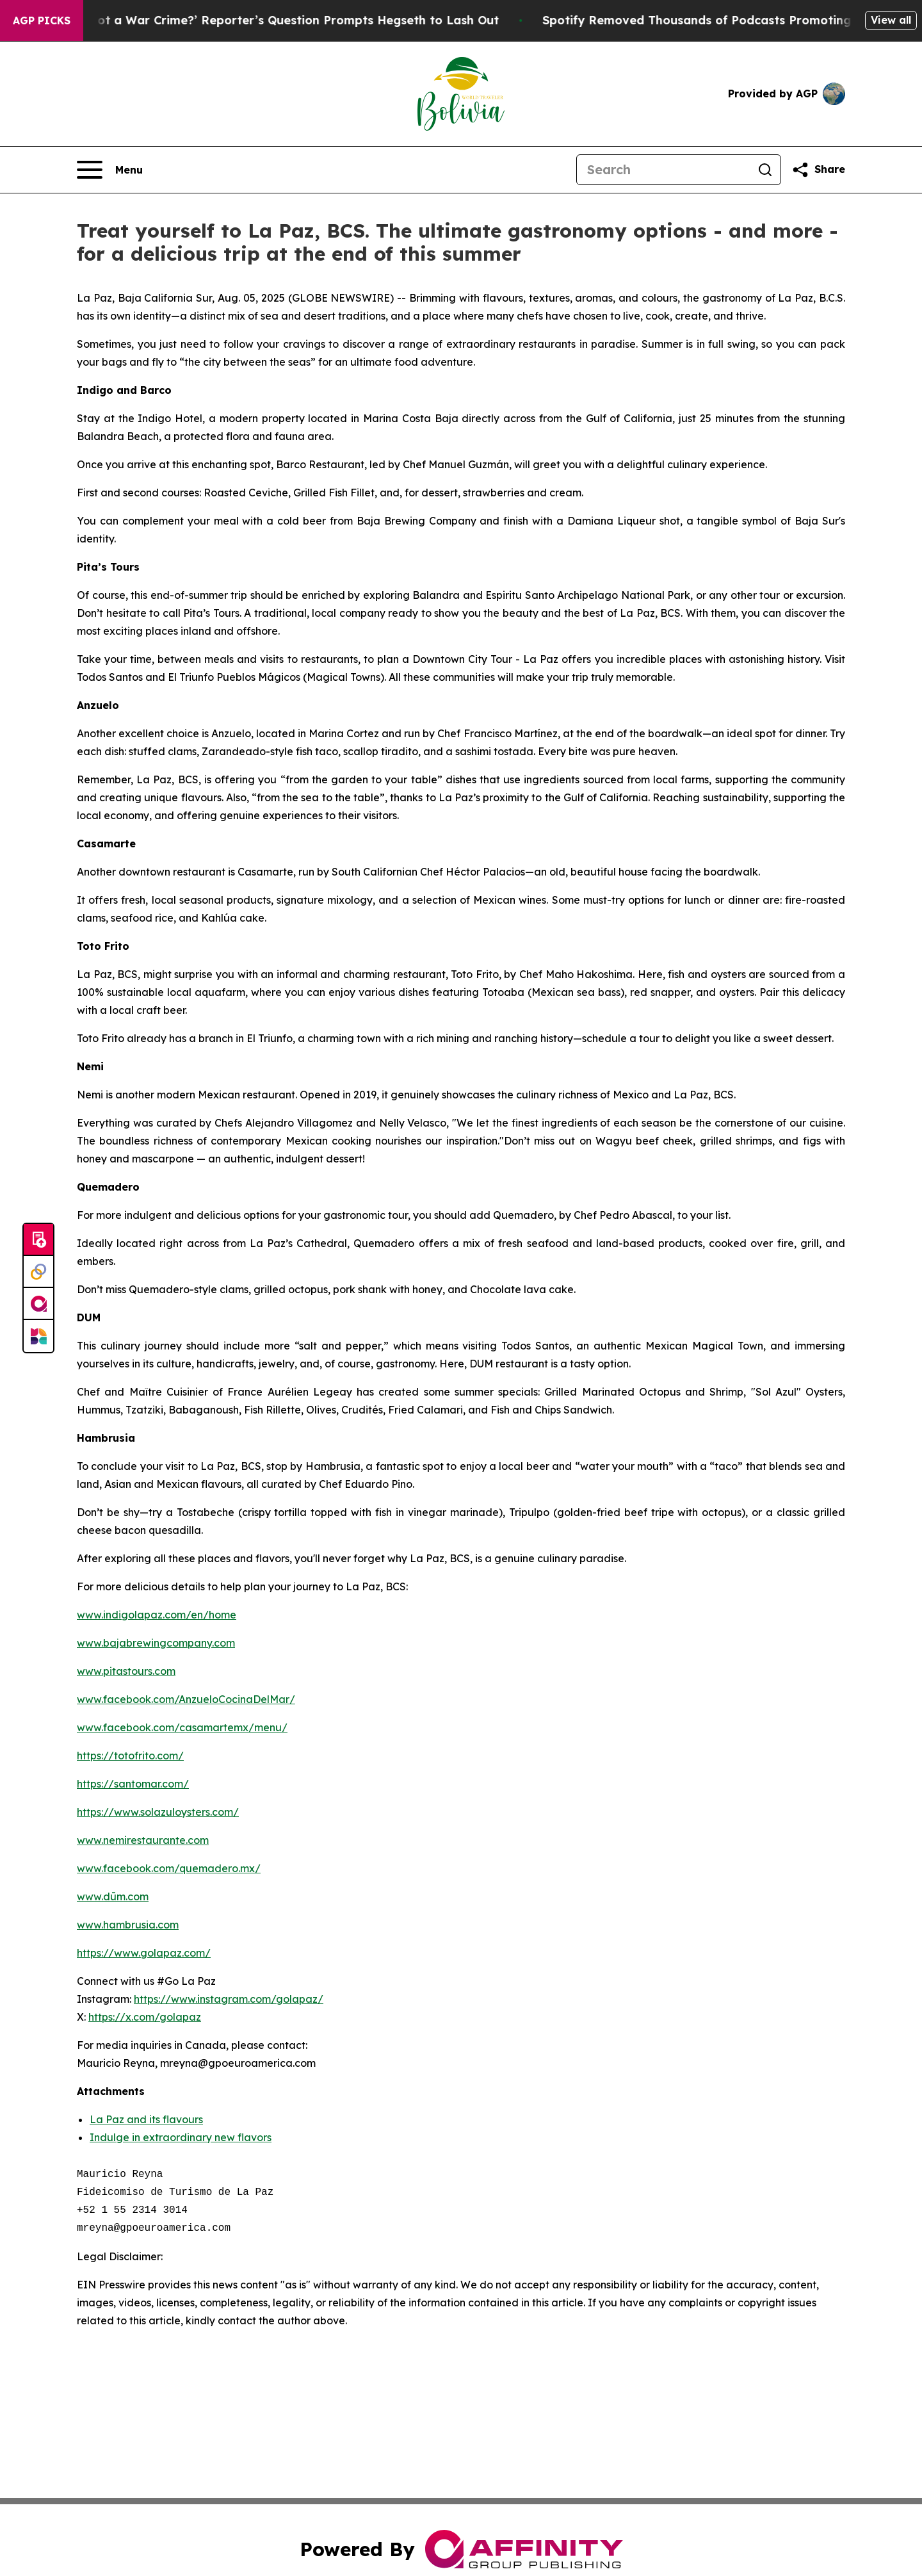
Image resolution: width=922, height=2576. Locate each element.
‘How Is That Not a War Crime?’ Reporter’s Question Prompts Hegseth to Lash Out (268, 20)
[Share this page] (818, 170)
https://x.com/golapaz (144, 2016)
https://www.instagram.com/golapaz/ (228, 1999)
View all (891, 19)
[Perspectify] (38, 1272)
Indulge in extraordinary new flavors (180, 2137)
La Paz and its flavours (146, 2119)
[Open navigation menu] (110, 170)
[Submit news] (38, 1240)
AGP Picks (41, 20)
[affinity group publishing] (38, 1304)
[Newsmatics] (38, 1336)
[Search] (663, 169)
